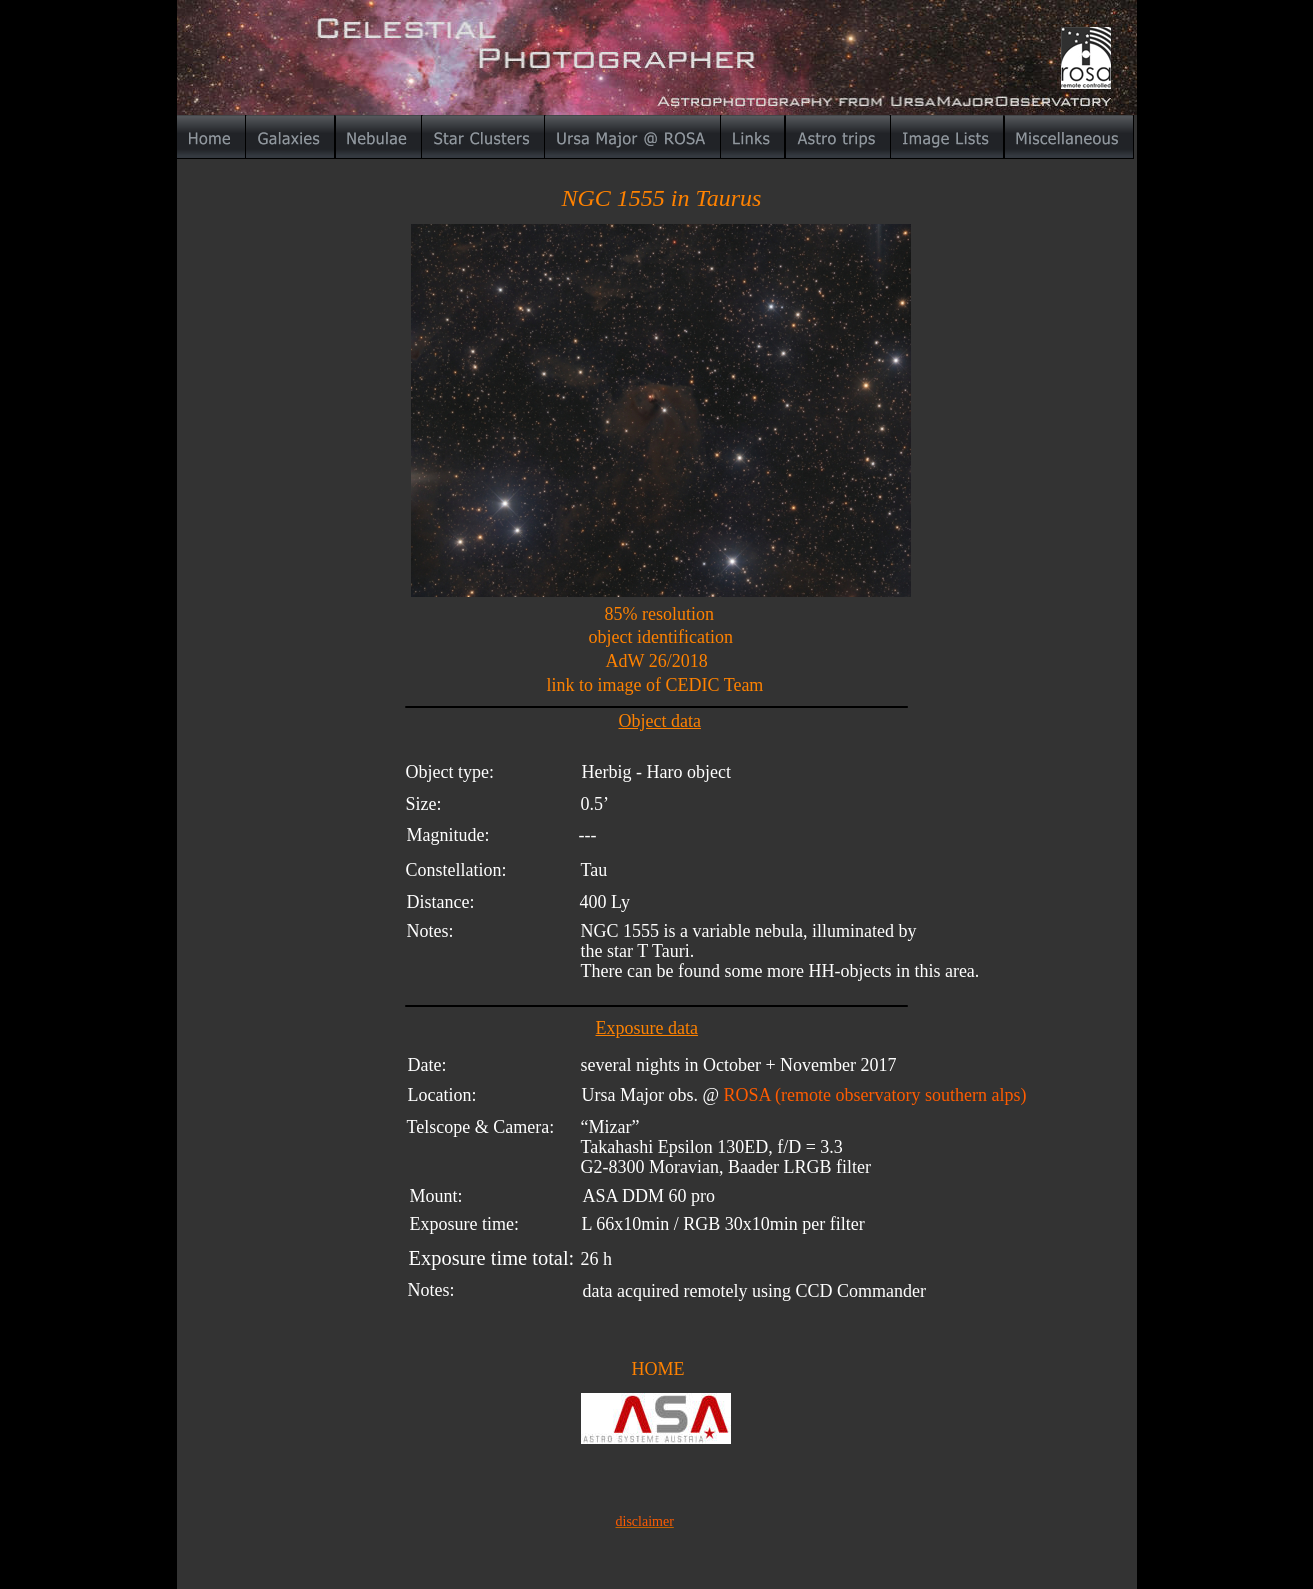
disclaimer (645, 1521)
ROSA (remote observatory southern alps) (875, 1095)
